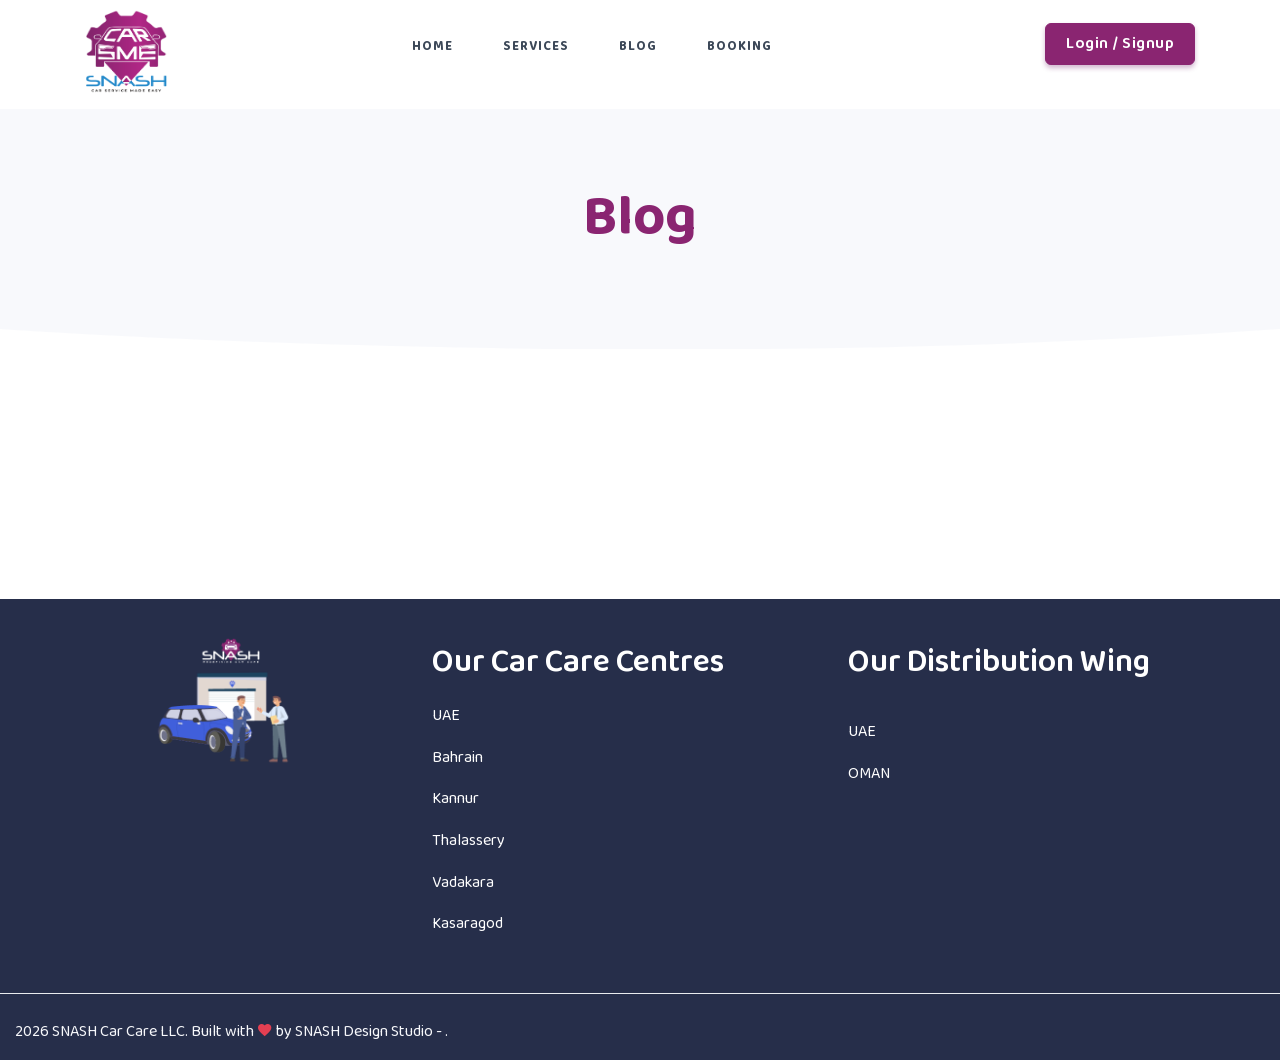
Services (536, 46)
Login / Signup (1120, 43)
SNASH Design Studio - (370, 1031)
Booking (739, 46)
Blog (638, 46)
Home (432, 46)
